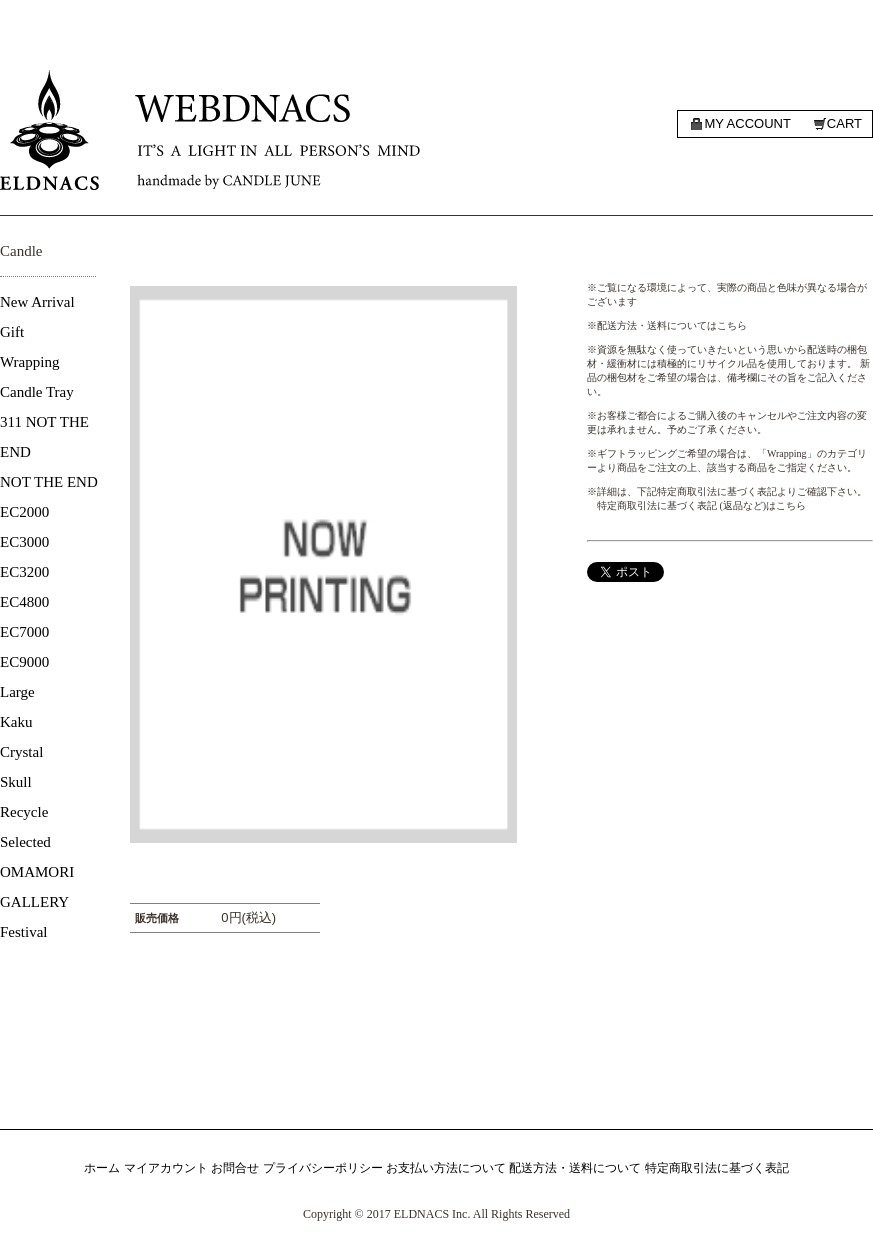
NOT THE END (49, 482)
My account (747, 123)
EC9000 (24, 662)
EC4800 (24, 602)
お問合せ (235, 1168)
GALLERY (34, 902)
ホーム (102, 1168)
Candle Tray (37, 392)
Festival (24, 932)
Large (17, 692)
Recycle (24, 812)
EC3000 (24, 542)
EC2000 (24, 512)
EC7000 (24, 632)
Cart (844, 123)
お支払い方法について (446, 1168)
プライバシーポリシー (323, 1168)
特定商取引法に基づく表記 (717, 1168)
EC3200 (24, 572)
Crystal (21, 752)
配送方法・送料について (575, 1168)
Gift (12, 332)
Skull (16, 782)
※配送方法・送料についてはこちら (667, 325)
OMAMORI (37, 872)
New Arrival (37, 302)
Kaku (16, 722)
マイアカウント (166, 1168)
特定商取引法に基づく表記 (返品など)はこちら (701, 505)
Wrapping (29, 362)
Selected (25, 842)
